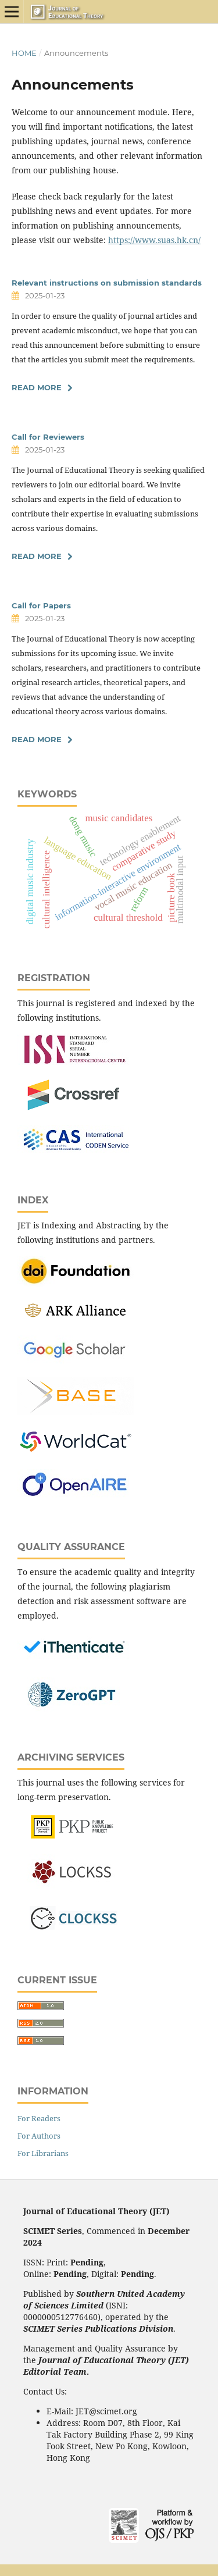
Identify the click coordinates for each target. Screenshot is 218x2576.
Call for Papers (41, 605)
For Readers (38, 2118)
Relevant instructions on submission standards (107, 282)
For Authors (38, 2135)
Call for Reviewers (48, 436)
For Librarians (43, 2153)
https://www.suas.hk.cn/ (154, 239)
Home (24, 53)
